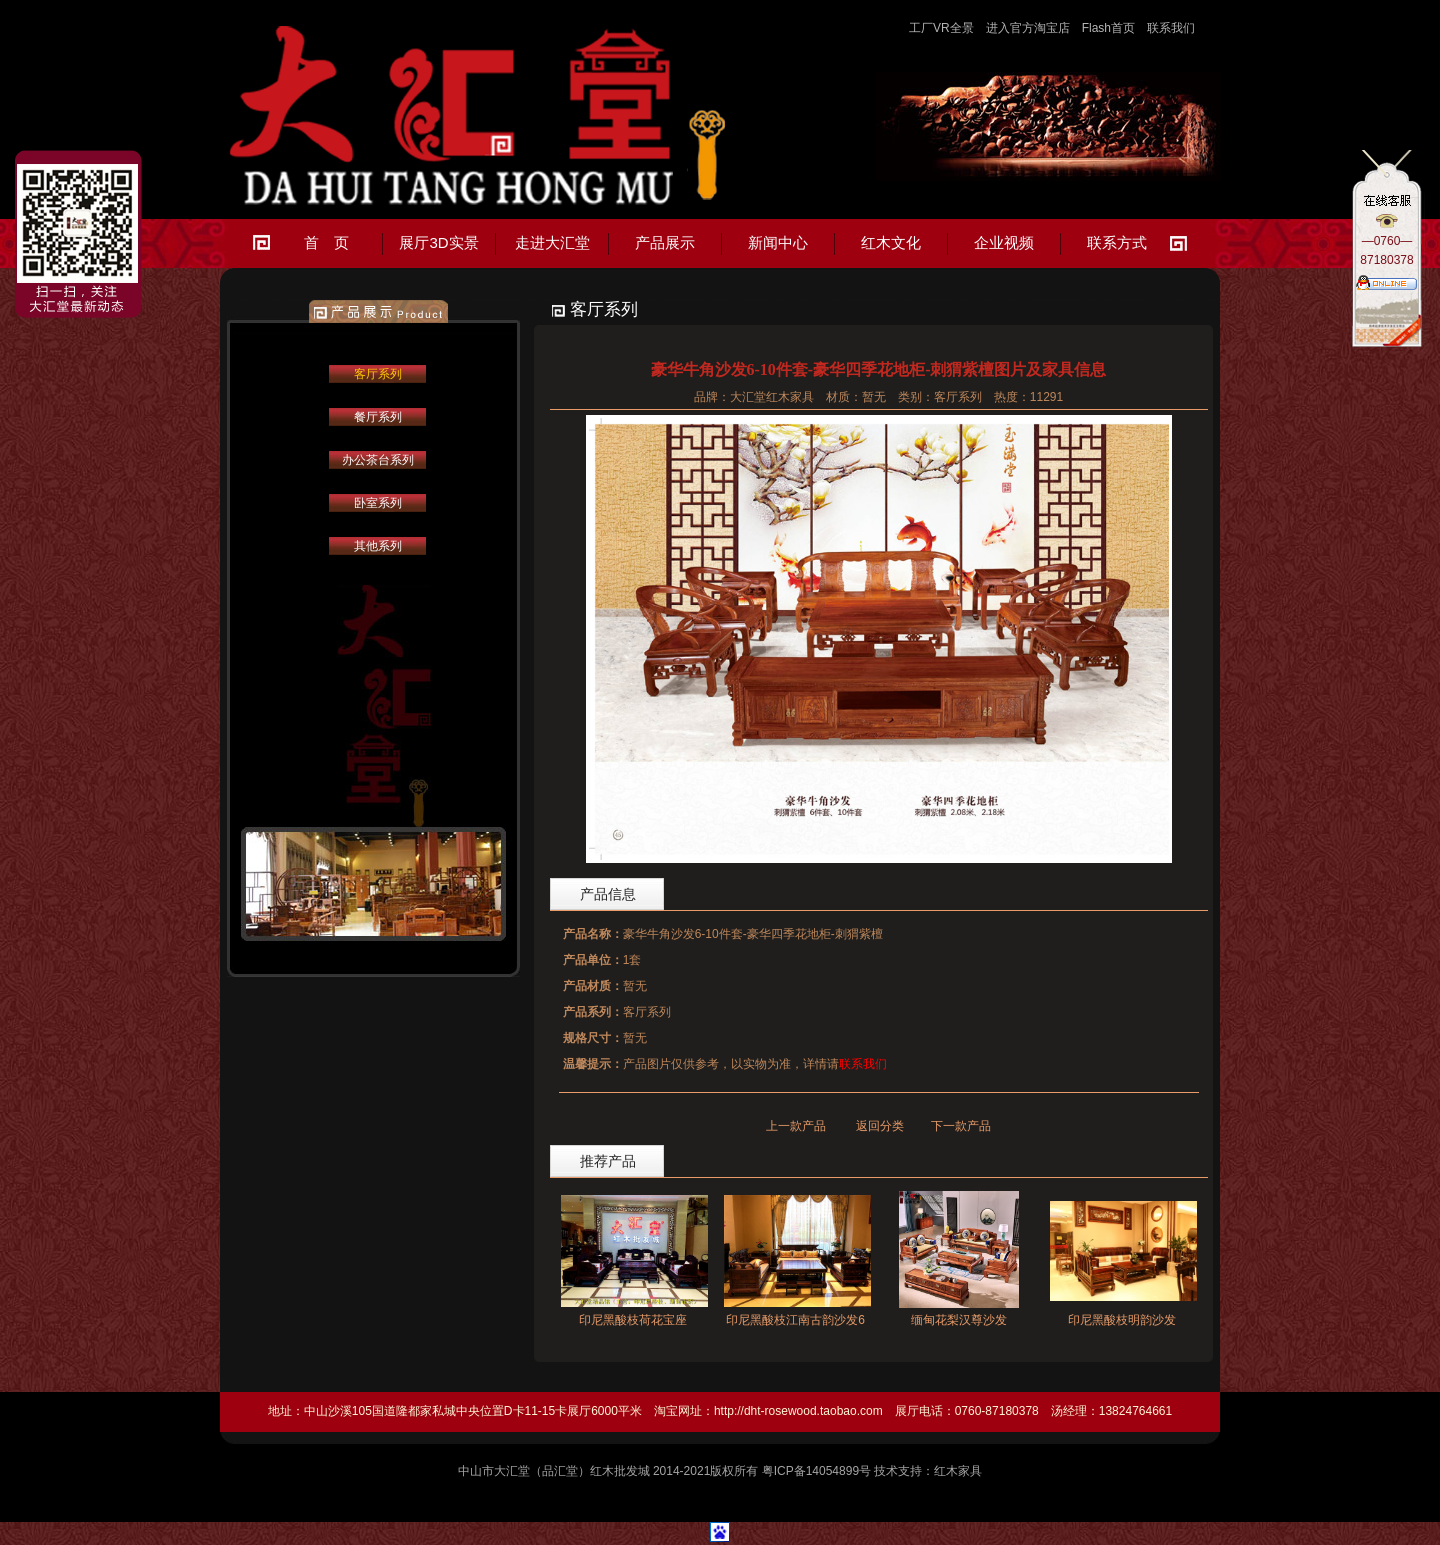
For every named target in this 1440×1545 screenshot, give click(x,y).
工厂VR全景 (941, 28)
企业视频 (1004, 242)
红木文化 (891, 242)
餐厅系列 (378, 417)
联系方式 (1117, 242)
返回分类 (880, 1126)
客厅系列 (378, 374)
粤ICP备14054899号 (816, 1471)
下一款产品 (961, 1126)
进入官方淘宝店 (1028, 28)
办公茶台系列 (378, 460)
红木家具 (958, 1471)
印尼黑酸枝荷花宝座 (633, 1320)
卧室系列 (378, 503)
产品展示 (665, 242)
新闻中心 (778, 242)
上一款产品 (796, 1126)
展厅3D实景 (438, 242)
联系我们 (1171, 28)
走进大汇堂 (552, 242)
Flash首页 (1108, 28)
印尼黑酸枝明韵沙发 (1122, 1320)
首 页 (326, 242)
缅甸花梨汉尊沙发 (959, 1320)
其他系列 (378, 546)
